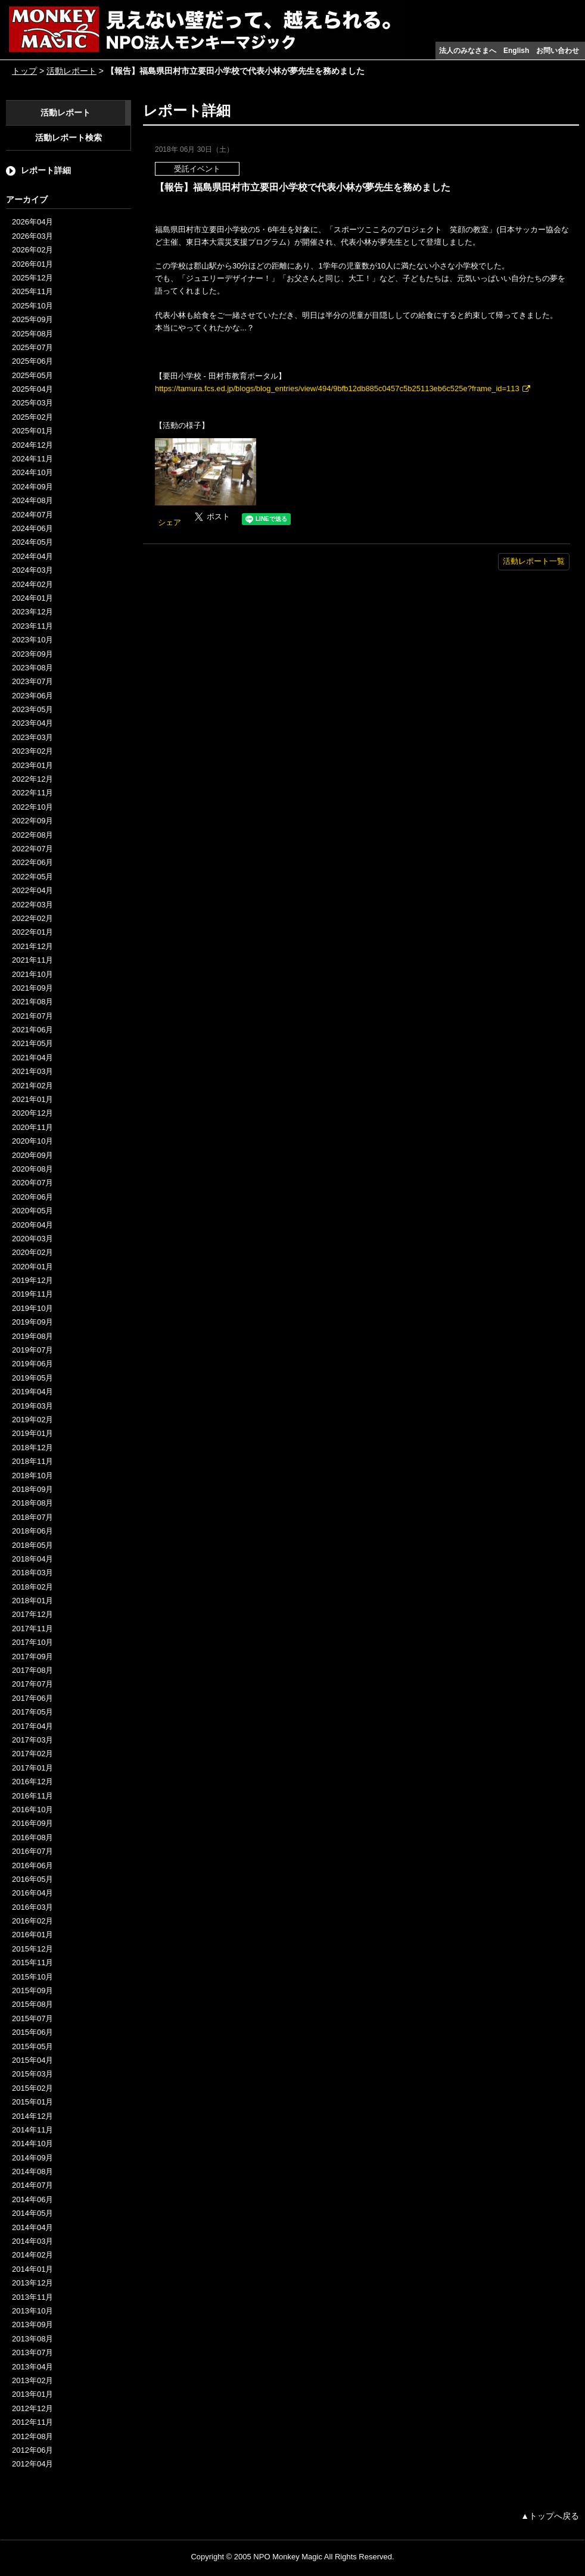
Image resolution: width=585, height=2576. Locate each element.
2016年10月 (32, 1809)
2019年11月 (32, 1293)
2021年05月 (32, 1043)
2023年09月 (32, 654)
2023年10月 (32, 639)
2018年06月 (32, 1530)
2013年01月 (32, 2394)
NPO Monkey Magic (287, 2556)
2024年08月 (32, 500)
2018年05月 (32, 1545)
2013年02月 (32, 2380)
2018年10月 (32, 1475)
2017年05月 (32, 1711)
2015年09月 (32, 1990)
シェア (169, 522)
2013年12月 (32, 2282)
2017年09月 (32, 1656)
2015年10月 (32, 1976)
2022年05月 (32, 876)
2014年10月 (32, 2143)
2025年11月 (32, 291)
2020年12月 (32, 1113)
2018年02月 (32, 1586)
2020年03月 (32, 1238)
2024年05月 (32, 542)
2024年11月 (32, 458)
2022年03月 (32, 904)
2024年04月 (32, 556)
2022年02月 (32, 918)
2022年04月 (32, 890)
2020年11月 (32, 1127)
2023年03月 (32, 737)
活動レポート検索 (68, 137)
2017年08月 (32, 1670)
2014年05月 (32, 2213)
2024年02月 (32, 584)
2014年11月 (32, 2129)
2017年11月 (32, 1628)
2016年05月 (32, 1879)
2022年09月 (32, 820)
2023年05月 (32, 709)
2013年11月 (32, 2297)
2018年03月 (32, 1572)
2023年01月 (32, 765)
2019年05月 (32, 1377)
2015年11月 (32, 1962)
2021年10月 (32, 974)
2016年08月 (32, 1837)
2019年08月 (32, 1336)
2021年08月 (32, 1001)
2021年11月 (32, 960)
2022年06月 (32, 862)
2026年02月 (32, 249)
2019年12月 (32, 1280)
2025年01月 (32, 430)
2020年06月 (32, 1196)
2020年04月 (32, 1224)
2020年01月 (32, 1266)
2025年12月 (32, 277)
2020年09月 (32, 1155)
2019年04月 (32, 1391)
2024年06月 (32, 528)
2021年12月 (32, 946)
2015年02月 (32, 2088)
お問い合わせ (557, 50)
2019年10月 (32, 1308)
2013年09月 (32, 2324)
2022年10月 (32, 807)
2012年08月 (32, 2436)
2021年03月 (32, 1071)
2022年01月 (32, 932)
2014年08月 (32, 2171)
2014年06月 (32, 2199)
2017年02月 (32, 1753)
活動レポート (71, 71)
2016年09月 (32, 1823)
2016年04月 (32, 1892)
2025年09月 (32, 319)
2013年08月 (32, 2338)
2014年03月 (32, 2241)
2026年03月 (32, 236)
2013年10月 (32, 2310)
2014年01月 (32, 2269)
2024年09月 (32, 486)
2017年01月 (32, 1767)
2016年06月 (32, 1865)
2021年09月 (32, 987)
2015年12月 (32, 1948)
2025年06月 (32, 361)
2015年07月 (32, 2018)
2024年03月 (32, 570)
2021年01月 (32, 1099)
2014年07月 (32, 2185)
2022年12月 (32, 779)
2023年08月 (32, 667)
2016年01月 (32, 1934)
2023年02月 (32, 751)
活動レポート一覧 (534, 561)
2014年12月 (32, 2116)
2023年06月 (32, 695)
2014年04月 (32, 2227)
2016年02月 (32, 1920)
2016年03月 (32, 1907)
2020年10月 (32, 1140)
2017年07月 (32, 1683)
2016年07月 (32, 1851)
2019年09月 (32, 1321)
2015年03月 (32, 2073)
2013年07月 (32, 2352)
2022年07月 (32, 848)
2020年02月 (32, 1252)
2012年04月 (32, 2463)
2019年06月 (32, 1363)
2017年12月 (32, 1614)
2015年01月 (32, 2101)
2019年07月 (32, 1349)
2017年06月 (32, 1698)
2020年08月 (32, 1168)
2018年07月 (32, 1517)
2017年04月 (32, 1726)
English (516, 50)
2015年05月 (32, 2046)
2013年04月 (32, 2366)
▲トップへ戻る (550, 2516)
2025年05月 (32, 375)
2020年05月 (32, 1210)
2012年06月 (32, 2450)
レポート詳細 (46, 170)
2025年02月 (32, 417)
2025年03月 (32, 402)
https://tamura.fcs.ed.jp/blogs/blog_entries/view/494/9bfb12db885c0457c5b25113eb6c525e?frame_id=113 (337, 388)
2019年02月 (32, 1419)
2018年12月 (32, 1447)
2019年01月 (32, 1433)
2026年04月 (32, 221)
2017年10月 (32, 1642)
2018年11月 (32, 1461)
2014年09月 (32, 2157)
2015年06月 (32, 2032)
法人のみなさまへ (467, 50)
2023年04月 (32, 723)
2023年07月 (32, 681)
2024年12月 (32, 445)
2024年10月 (32, 472)
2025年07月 (32, 347)
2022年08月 (32, 834)
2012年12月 (32, 2408)
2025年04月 (32, 389)
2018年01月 (32, 1600)
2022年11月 (32, 792)
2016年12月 (32, 1781)
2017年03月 (32, 1739)
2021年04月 (32, 1057)
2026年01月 (32, 264)
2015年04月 (32, 2060)
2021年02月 (32, 1085)
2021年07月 (32, 1015)
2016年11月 (32, 1795)
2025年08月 (32, 333)
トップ (24, 71)
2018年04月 (32, 1558)
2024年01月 (32, 598)
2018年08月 (32, 1502)
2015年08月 (32, 2004)
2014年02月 (32, 2254)
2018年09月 (32, 1489)
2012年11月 (32, 2422)
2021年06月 (32, 1029)
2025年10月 (32, 305)
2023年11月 (32, 626)
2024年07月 (32, 514)
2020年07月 (32, 1182)
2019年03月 (32, 1405)
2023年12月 (32, 611)
